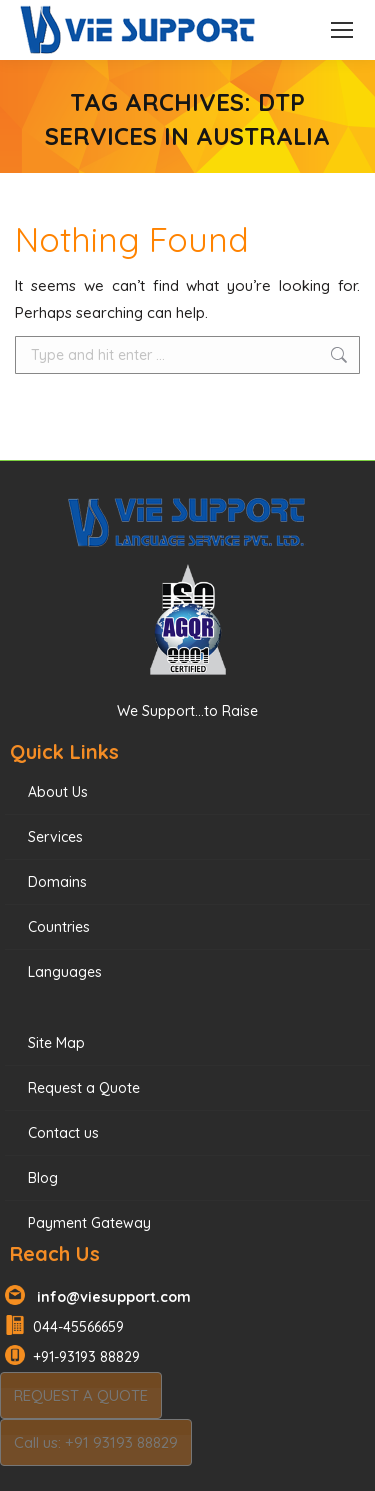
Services (55, 837)
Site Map (56, 1043)
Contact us (63, 1133)
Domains (57, 882)
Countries (59, 927)
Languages (65, 972)
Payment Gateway (89, 1223)
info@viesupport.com (110, 1297)
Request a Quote (84, 1088)
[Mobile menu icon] (342, 30)
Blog (43, 1178)
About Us (58, 792)
